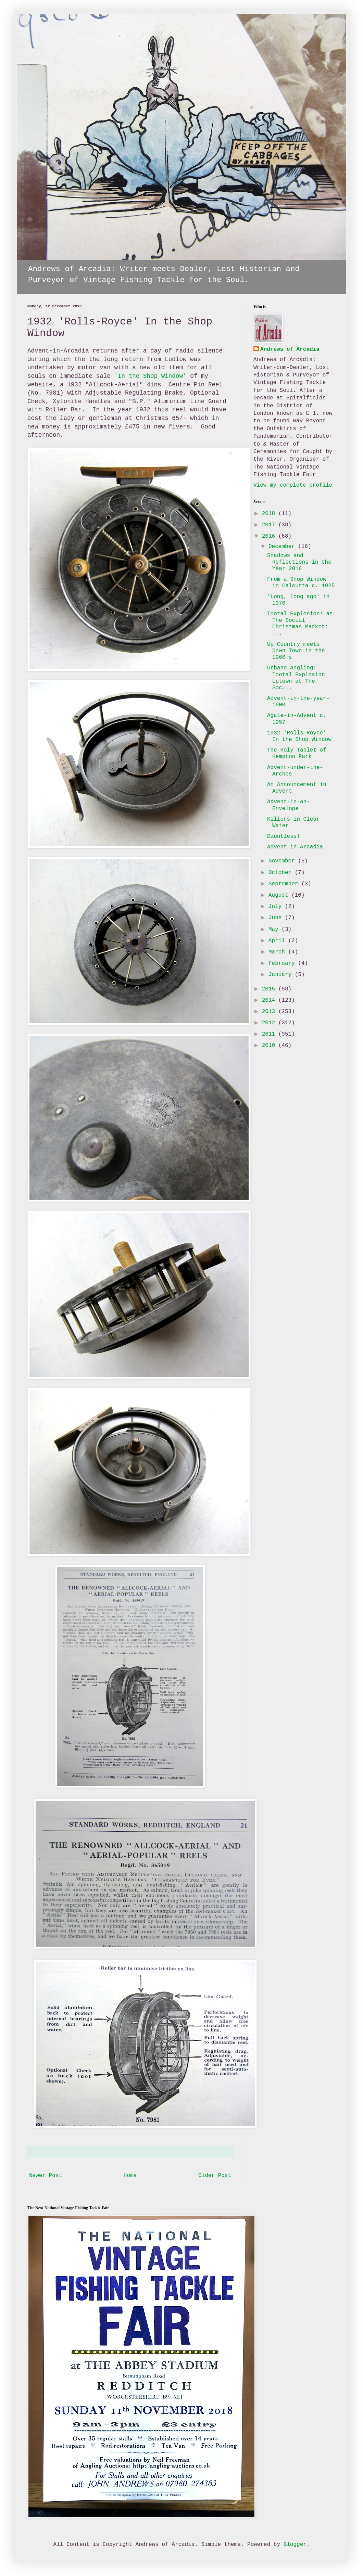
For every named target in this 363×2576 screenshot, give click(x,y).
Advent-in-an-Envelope (288, 805)
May (274, 929)
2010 (270, 1045)
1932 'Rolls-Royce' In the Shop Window (299, 736)
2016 (270, 536)
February (283, 963)
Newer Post (45, 2176)
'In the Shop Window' (150, 376)
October (281, 873)
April (278, 941)
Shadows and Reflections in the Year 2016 (299, 562)
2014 (270, 1000)
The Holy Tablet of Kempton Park (296, 753)
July (276, 906)
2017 (270, 525)
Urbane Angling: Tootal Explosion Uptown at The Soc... (296, 678)
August (279, 895)
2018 (270, 514)
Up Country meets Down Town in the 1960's (296, 651)
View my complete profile (292, 485)
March (278, 952)
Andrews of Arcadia (290, 349)
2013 (270, 1012)
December (283, 546)
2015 (270, 989)
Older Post (214, 2176)
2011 (270, 1034)
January (281, 975)
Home (130, 2176)
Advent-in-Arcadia (295, 847)
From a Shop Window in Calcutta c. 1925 (301, 582)
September (284, 884)
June (276, 918)
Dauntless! (283, 836)
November (283, 861)
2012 (270, 1023)
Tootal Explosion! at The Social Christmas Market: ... (300, 624)
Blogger (295, 2544)
